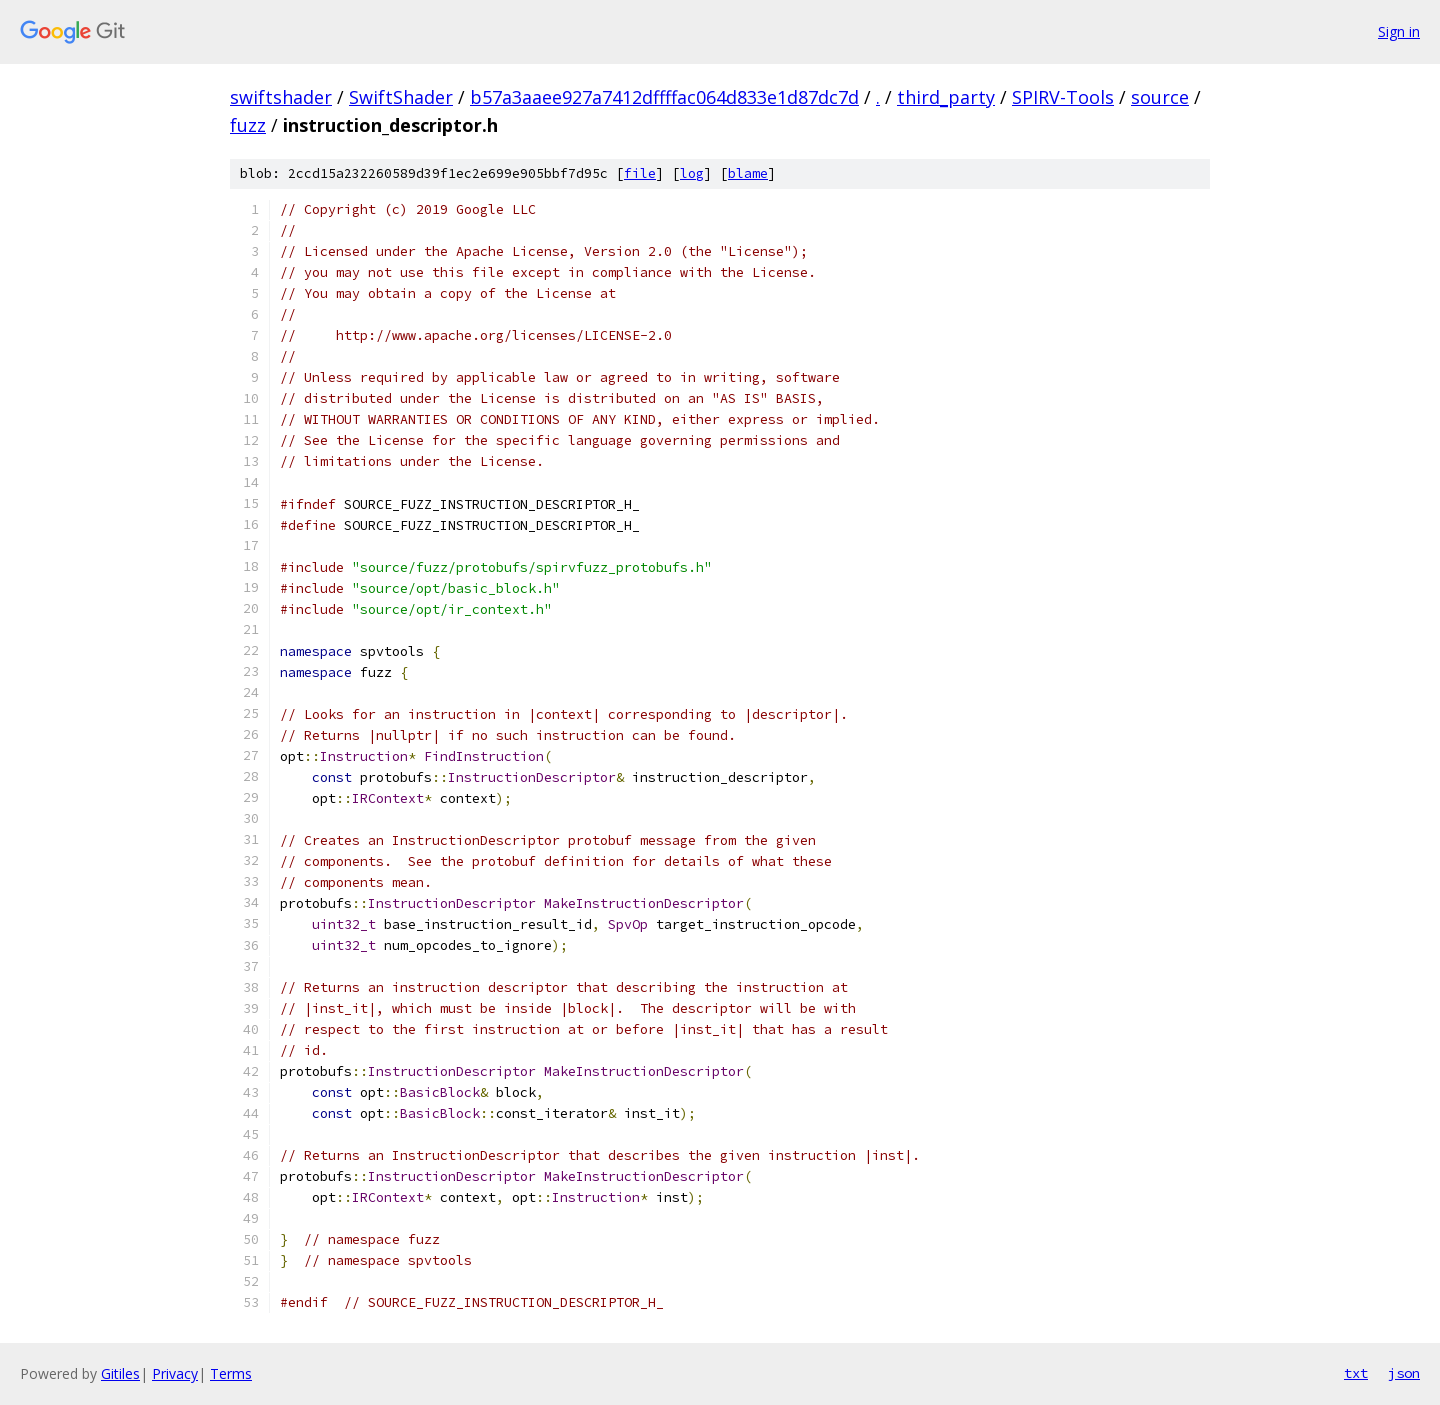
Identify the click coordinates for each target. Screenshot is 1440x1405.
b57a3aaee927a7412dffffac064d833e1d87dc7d (664, 97)
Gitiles (120, 1373)
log (692, 173)
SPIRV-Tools (1063, 97)
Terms (231, 1373)
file (640, 173)
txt (1356, 1373)
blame (748, 173)
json (1404, 1373)
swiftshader (281, 97)
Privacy (175, 1373)
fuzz (248, 125)
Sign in (1399, 31)
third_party (946, 97)
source (1160, 97)
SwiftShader (401, 97)
